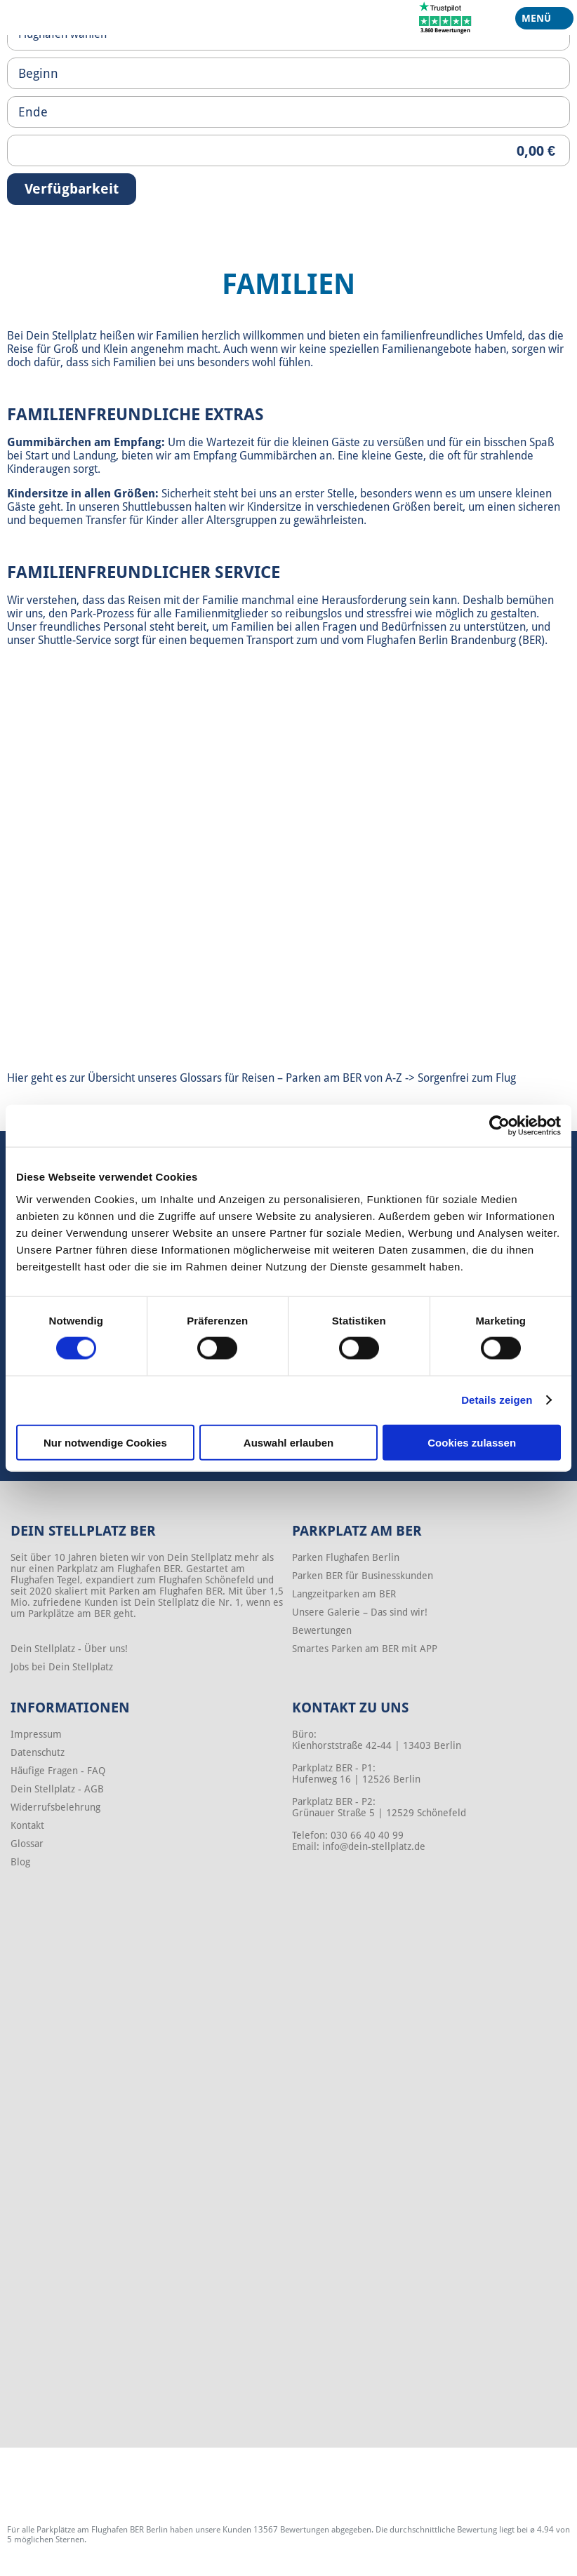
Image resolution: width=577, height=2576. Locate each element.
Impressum (36, 1734)
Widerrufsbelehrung (55, 1807)
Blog (20, 1861)
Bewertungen (322, 1630)
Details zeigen (496, 1400)
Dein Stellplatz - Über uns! (69, 1648)
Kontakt (27, 1825)
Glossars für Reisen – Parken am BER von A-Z (292, 1078)
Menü (539, 21)
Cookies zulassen (471, 1442)
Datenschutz (38, 1752)
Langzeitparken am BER (344, 1593)
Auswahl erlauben (288, 1442)
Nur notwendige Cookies (105, 1442)
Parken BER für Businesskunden (362, 1575)
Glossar (27, 1843)
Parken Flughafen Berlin (345, 1557)
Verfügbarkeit (72, 188)
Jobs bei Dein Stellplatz (62, 1666)
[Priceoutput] (288, 150)
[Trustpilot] (445, 17)
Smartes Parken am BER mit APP (364, 1648)
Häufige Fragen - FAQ (58, 1770)
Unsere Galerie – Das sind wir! (359, 1612)
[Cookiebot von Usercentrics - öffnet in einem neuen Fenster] (499, 1125)
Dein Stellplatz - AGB (57, 1789)
